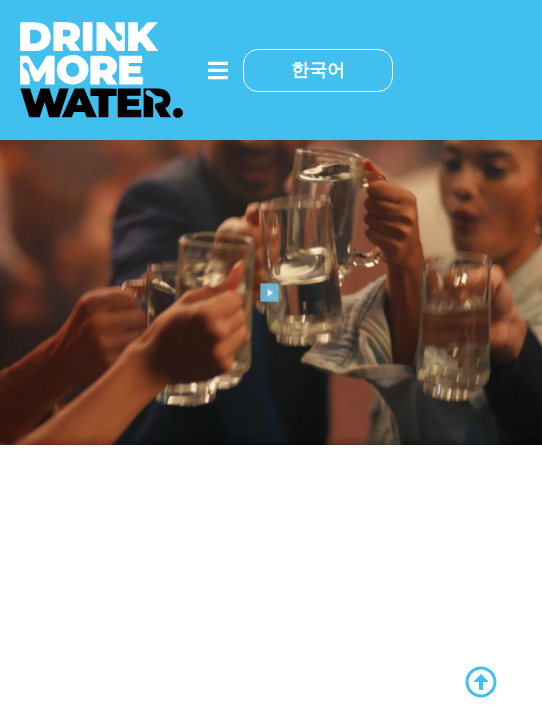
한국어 (318, 70)
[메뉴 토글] (218, 70)
